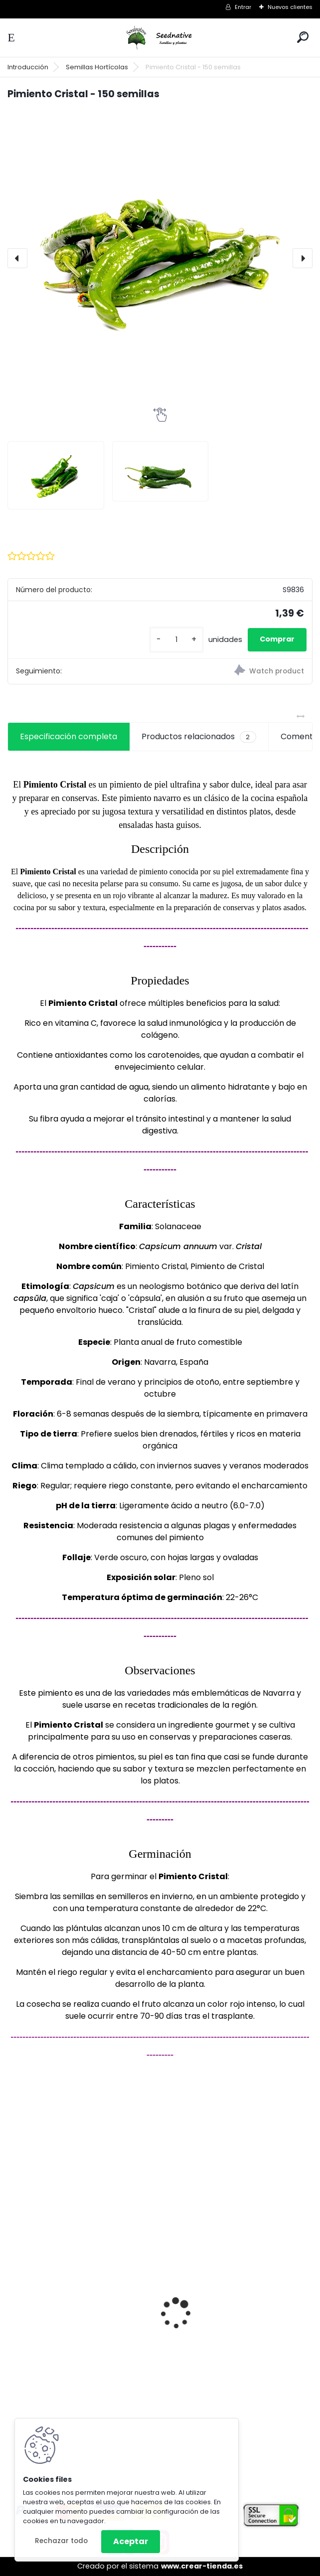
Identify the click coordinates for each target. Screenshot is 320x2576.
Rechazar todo (61, 2541)
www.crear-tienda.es (202, 2566)
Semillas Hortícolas (97, 67)
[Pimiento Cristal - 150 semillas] (160, 258)
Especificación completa (68, 736)
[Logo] (160, 37)
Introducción (27, 67)
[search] (303, 37)
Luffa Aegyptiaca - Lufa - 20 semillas (225, 2314)
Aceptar (130, 2541)
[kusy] (176, 639)
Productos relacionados (199, 737)
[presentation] (17, 258)
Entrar (243, 7)
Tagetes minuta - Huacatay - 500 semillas (81, 2346)
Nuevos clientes (290, 7)
